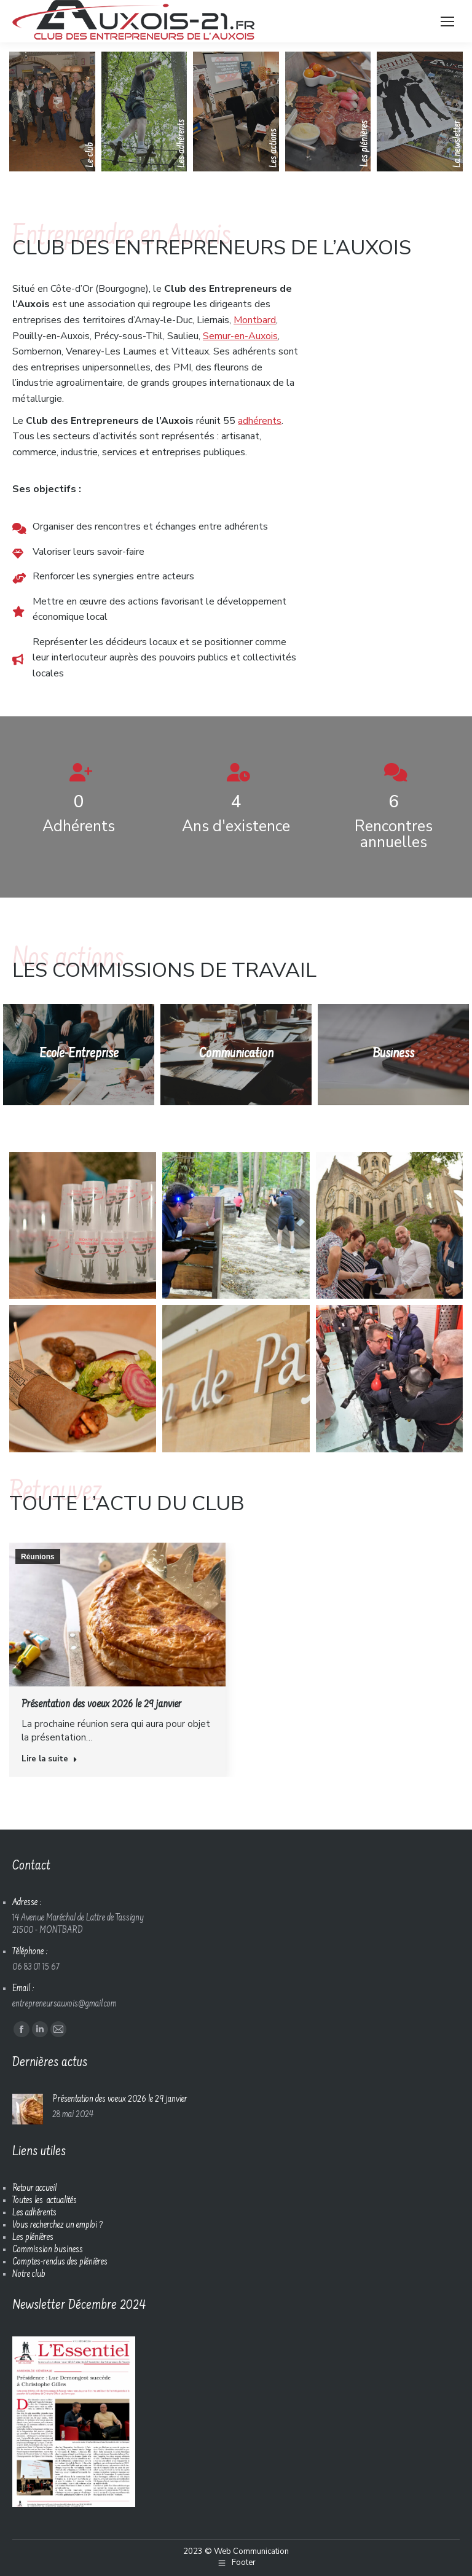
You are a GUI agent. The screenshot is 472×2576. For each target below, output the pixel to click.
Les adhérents (34, 2213)
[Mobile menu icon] (447, 21)
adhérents (259, 421)
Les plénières (32, 2238)
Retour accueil (34, 2188)
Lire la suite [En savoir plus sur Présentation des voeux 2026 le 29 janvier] (49, 1759)
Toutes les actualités (44, 2201)
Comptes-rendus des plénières (60, 2262)
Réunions (38, 1556)
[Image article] (27, 2109)
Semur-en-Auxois (240, 336)
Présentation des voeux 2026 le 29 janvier (101, 1705)
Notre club (28, 2274)
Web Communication (251, 2551)
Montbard (255, 320)
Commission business (47, 2250)
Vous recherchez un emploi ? (57, 2225)
